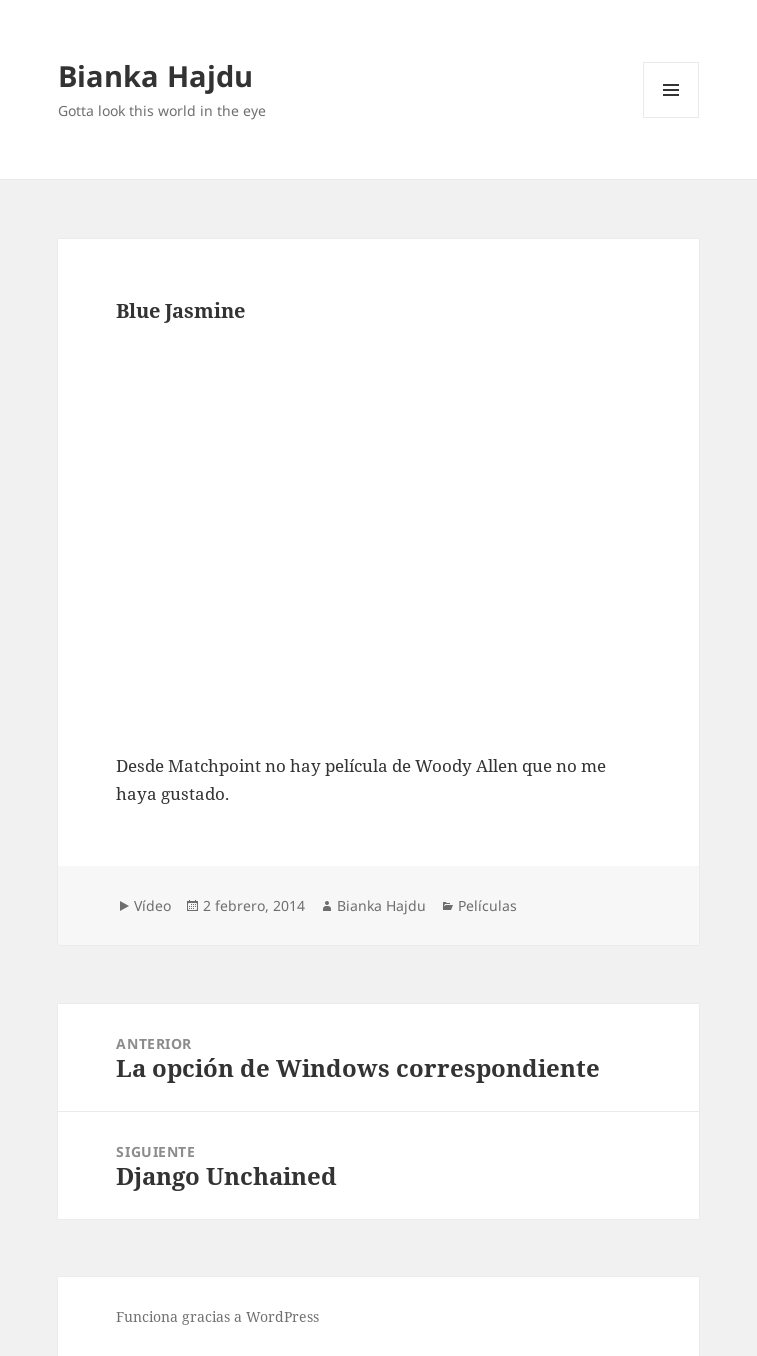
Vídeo (152, 905)
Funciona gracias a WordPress (217, 1316)
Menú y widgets (671, 117)
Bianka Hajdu (155, 75)
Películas (487, 905)
